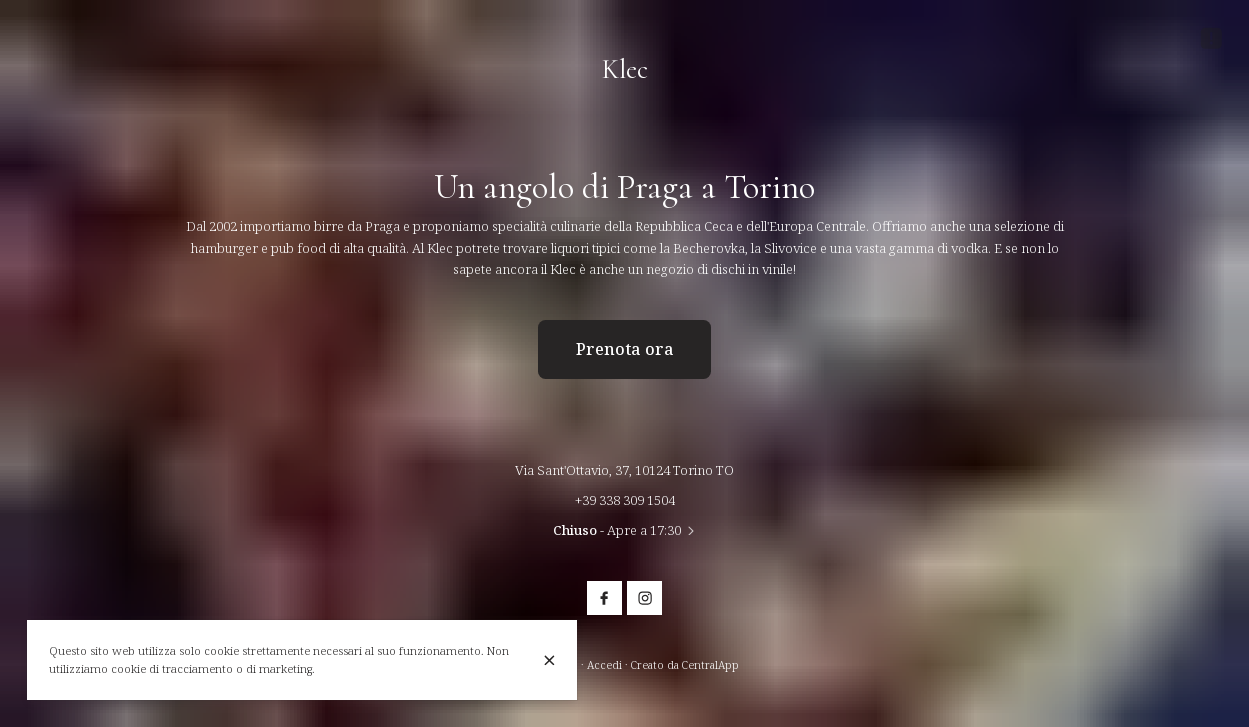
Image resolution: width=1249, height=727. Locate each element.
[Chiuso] (549, 660)
